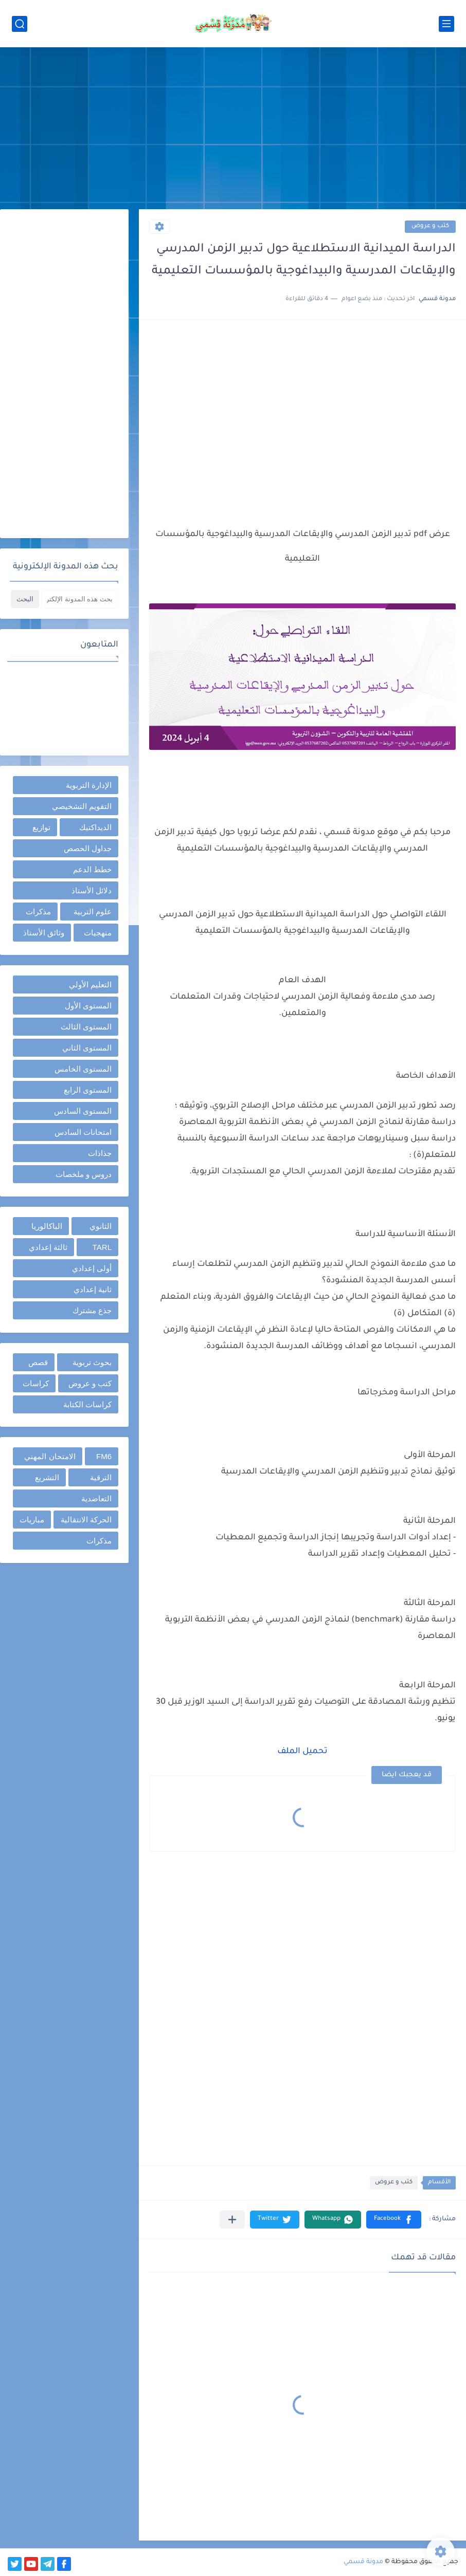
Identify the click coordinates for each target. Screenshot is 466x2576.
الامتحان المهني (49, 1456)
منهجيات (98, 932)
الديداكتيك (95, 827)
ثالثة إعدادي (48, 1247)
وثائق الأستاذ (43, 932)
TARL (102, 1247)
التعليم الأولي (90, 984)
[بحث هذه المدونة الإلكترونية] (79, 599)
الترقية (101, 1477)
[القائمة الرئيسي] (446, 24)
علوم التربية (93, 911)
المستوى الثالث (86, 1026)
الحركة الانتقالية (86, 1519)
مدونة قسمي (363, 2562)
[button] (393, 2220)
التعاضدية (96, 1498)
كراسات (36, 1383)
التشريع (47, 1477)
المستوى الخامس (83, 1068)
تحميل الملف (302, 1751)
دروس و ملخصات (84, 1174)
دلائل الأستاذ (91, 890)
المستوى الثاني (87, 1047)
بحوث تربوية (92, 1362)
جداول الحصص (88, 848)
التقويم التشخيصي (82, 806)
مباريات (32, 1519)
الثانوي (100, 1226)
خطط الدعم (92, 869)
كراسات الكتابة (87, 1404)
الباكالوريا (46, 1226)
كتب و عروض (430, 226)
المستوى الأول (88, 1005)
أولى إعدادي (92, 1268)
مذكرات (38, 911)
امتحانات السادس (83, 1132)
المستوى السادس (83, 1111)
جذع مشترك (92, 1310)
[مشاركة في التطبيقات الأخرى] (232, 2220)
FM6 (104, 1456)
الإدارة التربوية (89, 785)
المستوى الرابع (88, 1089)
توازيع (41, 827)
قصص (38, 1362)
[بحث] (19, 24)
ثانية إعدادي (93, 1289)
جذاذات (100, 1153)
